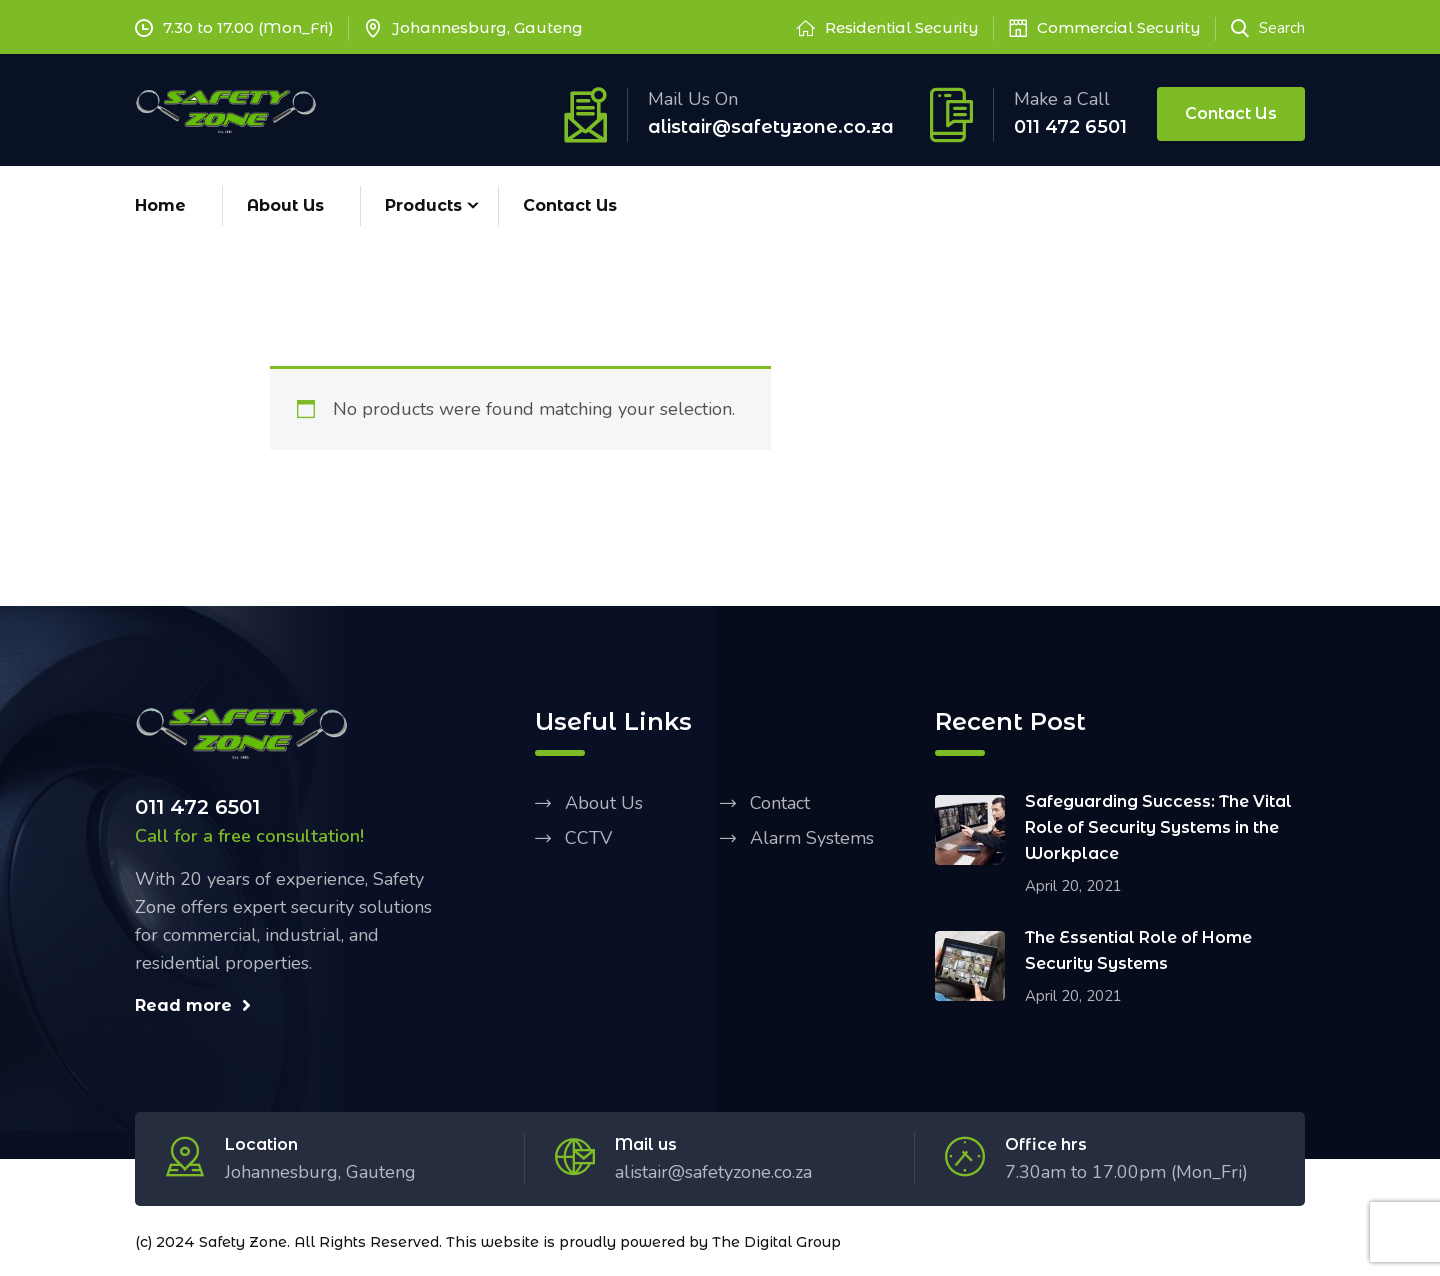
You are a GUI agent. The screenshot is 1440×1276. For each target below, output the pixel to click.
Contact (780, 803)
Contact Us (1231, 113)
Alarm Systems (812, 838)
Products (423, 205)
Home (160, 205)
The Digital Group (776, 1242)
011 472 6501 (1070, 127)
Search (1268, 28)
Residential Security (902, 27)
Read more (193, 1005)
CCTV (588, 838)
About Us (285, 205)
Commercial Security (1119, 27)
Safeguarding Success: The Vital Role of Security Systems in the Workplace (1158, 827)
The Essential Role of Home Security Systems (1138, 950)
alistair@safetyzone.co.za (771, 127)
